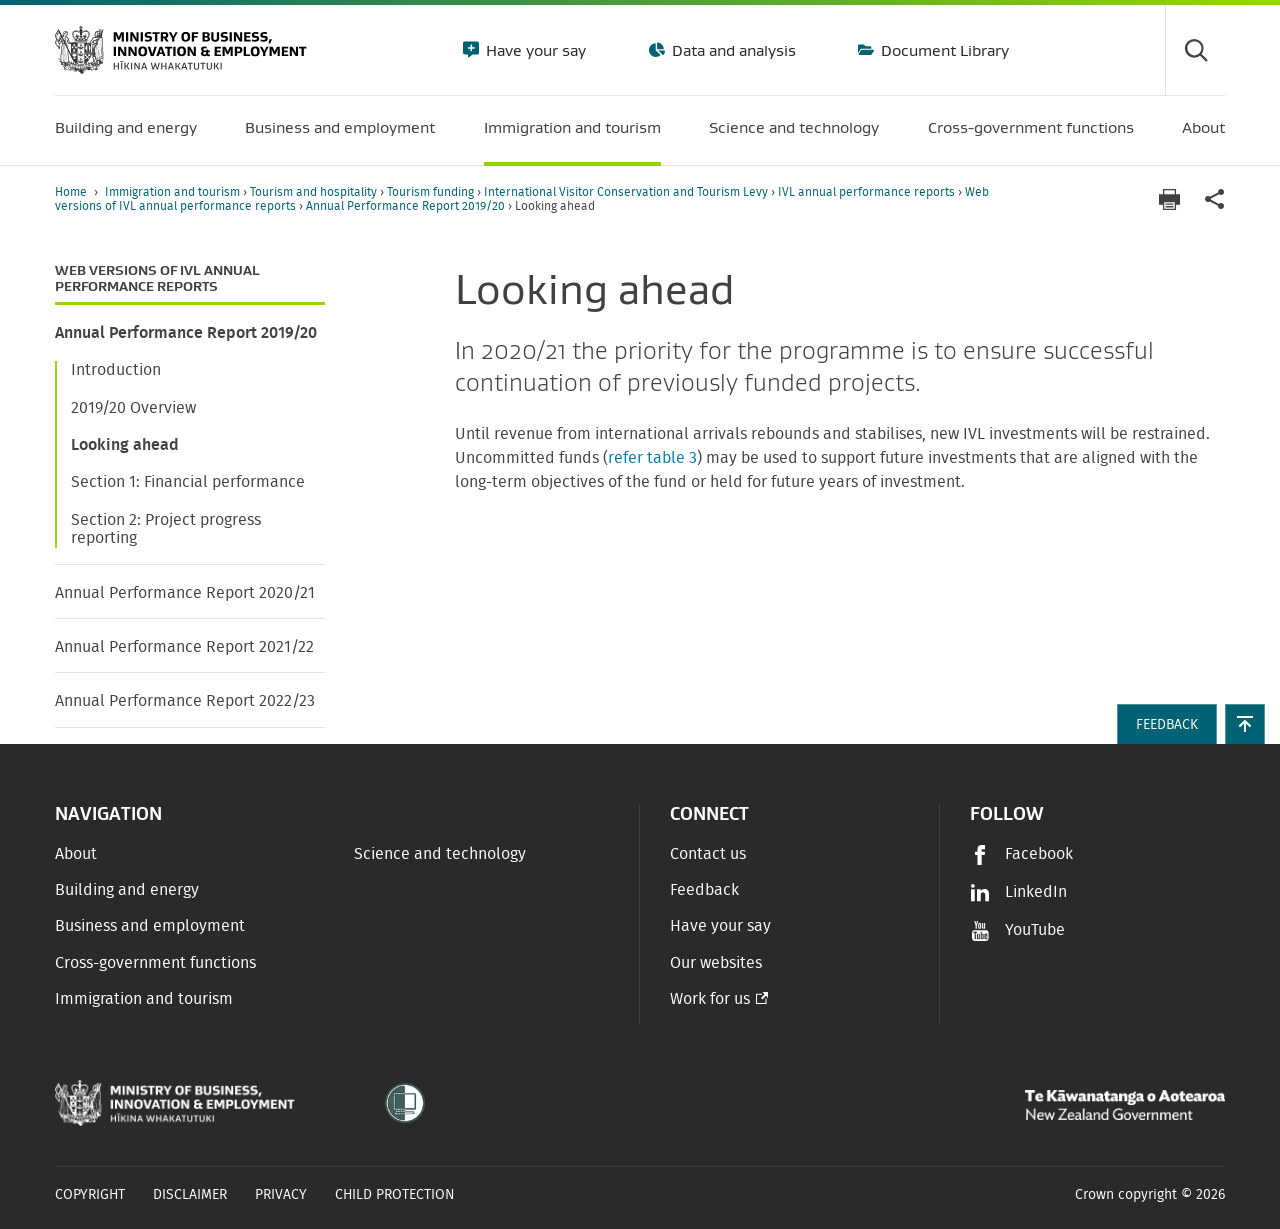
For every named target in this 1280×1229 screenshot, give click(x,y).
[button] (1245, 724)
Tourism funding (432, 192)
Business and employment (150, 926)
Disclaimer (190, 1195)
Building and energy (127, 890)
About (76, 854)
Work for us (710, 999)
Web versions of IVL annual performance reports (157, 278)
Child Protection (395, 1195)
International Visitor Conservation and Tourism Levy (627, 192)
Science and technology (440, 854)
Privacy (281, 1195)
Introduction (116, 370)
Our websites (716, 963)
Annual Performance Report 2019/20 (407, 206)
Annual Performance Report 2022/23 (185, 701)
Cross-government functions (155, 963)
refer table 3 (652, 458)
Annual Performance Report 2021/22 (184, 647)
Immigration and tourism (174, 192)
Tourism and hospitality (315, 192)
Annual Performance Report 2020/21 (185, 593)
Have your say (534, 50)
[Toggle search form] (1195, 50)
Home (71, 192)
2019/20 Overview (133, 408)
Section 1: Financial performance (188, 482)
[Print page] (1169, 199)
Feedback (704, 890)
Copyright (90, 1195)
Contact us (708, 854)
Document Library (943, 50)
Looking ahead (125, 445)
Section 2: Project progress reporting (166, 529)
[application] (1215, 199)
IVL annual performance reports (868, 192)
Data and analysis (732, 50)
